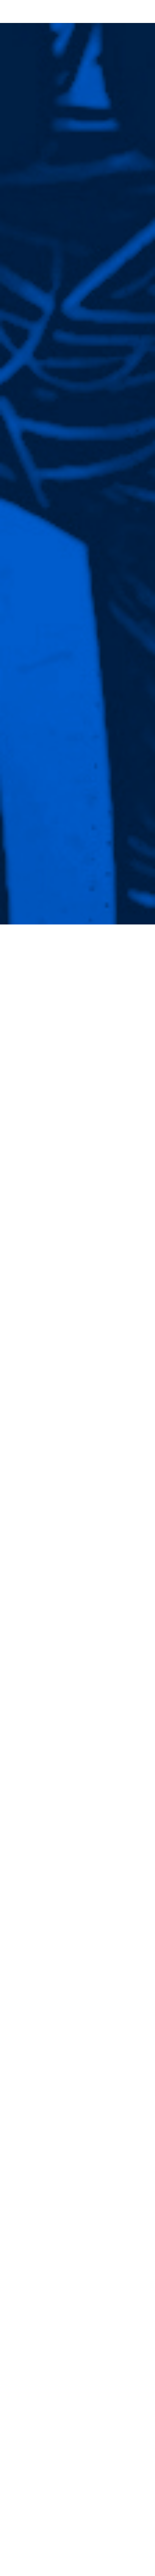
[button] (140, 11)
